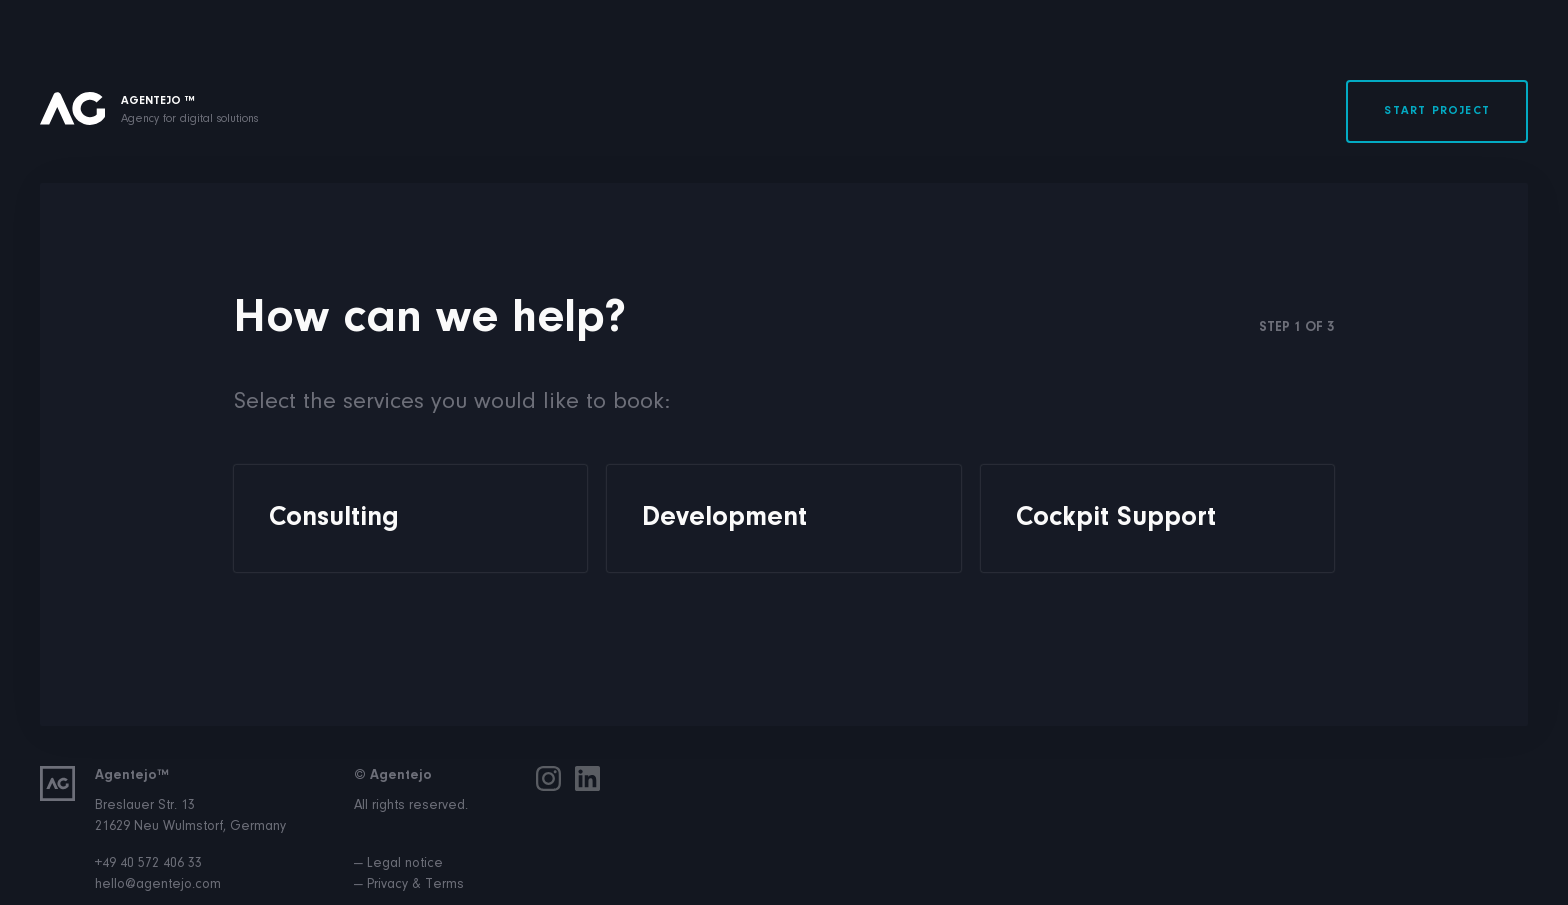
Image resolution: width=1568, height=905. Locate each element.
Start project (1437, 111)
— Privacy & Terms (409, 885)
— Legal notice (398, 864)
